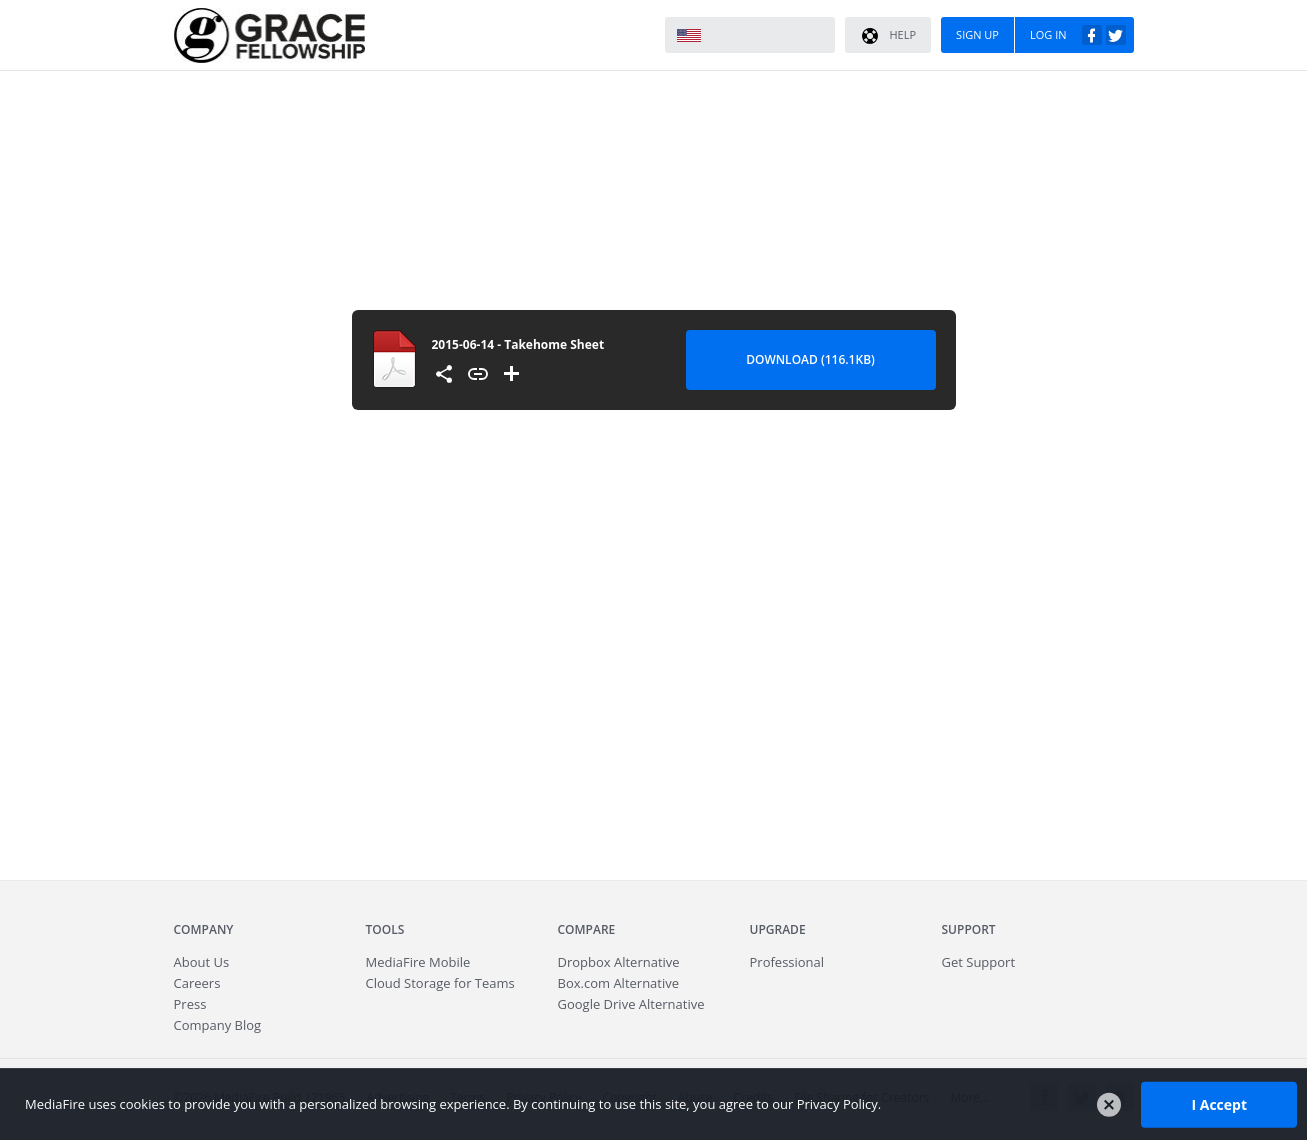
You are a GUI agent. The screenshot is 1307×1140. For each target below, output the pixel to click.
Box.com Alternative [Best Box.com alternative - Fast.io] (619, 983)
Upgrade (778, 929)
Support (969, 929)
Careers (197, 983)
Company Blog (218, 1025)
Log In (1078, 35)
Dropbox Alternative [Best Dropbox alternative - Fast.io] (619, 962)
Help (887, 36)
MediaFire (269, 35)
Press (190, 1004)
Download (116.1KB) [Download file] (810, 359)
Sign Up (977, 34)
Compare (587, 929)
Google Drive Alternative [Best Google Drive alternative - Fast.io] (631, 1004)
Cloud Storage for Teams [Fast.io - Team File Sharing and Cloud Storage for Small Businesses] (440, 983)
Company (204, 929)
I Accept (1219, 1103)
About (202, 962)
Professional (787, 962)
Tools (385, 929)
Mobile (418, 962)
